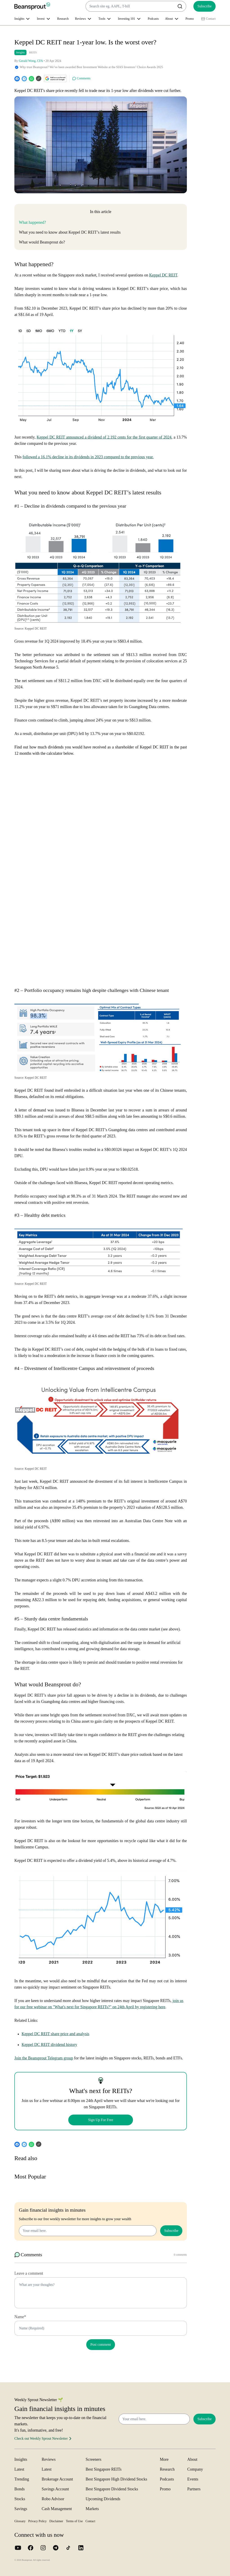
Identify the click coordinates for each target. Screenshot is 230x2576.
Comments (81, 78)
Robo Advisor (53, 2499)
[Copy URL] (38, 78)
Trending (21, 2479)
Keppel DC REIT (163, 275)
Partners (194, 2489)
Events (192, 2479)
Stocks (19, 2499)
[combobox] (136, 6)
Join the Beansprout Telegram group (43, 2058)
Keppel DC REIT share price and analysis (55, 2034)
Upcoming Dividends (103, 2499)
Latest (19, 2469)
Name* (20, 2317)
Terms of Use (74, 2521)
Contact (208, 19)
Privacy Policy (37, 2521)
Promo (190, 18)
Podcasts (153, 18)
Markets (92, 2508)
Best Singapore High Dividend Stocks (116, 2479)
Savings (20, 2508)
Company (195, 2469)
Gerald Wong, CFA (31, 61)
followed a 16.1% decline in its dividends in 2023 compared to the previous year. (88, 457)
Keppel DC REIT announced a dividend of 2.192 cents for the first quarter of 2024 (104, 437)
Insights (20, 52)
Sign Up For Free (100, 2120)
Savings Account (55, 2489)
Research (63, 18)
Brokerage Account (57, 2479)
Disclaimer (56, 2521)
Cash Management (57, 2508)
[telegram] (24, 78)
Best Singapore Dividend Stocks (112, 2489)
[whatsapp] (31, 78)
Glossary (20, 2521)
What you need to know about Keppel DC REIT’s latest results (70, 232)
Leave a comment (28, 2273)
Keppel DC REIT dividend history (49, 2044)
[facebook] (17, 78)
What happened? (32, 222)
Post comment (100, 2344)
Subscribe (204, 6)
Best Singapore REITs (104, 2469)
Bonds (19, 2489)
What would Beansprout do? (42, 242)
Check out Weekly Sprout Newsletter (43, 2438)
